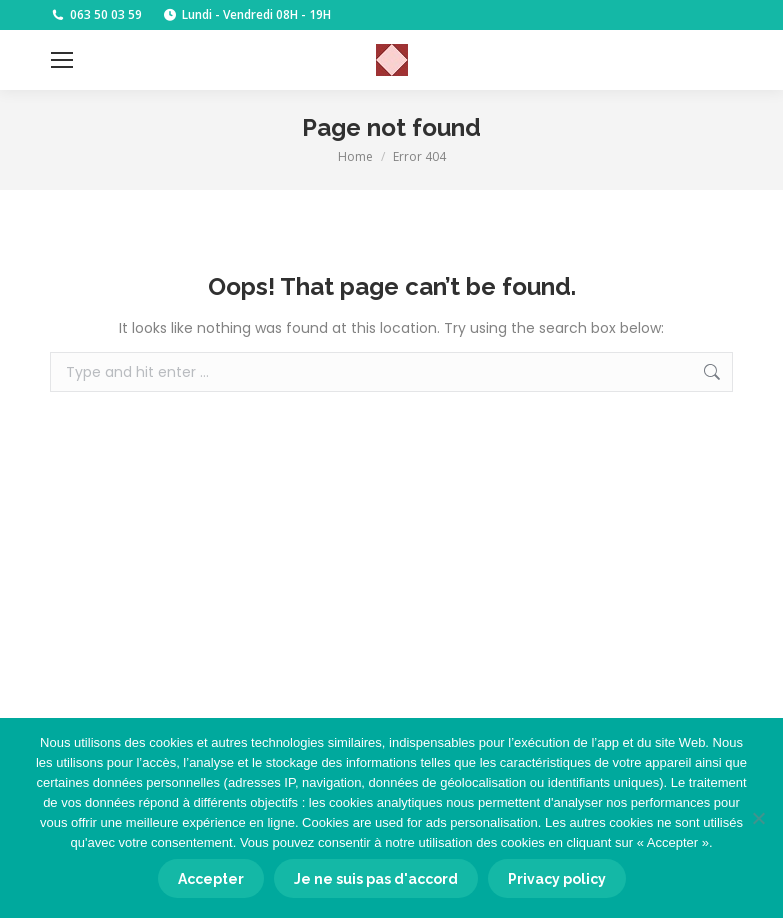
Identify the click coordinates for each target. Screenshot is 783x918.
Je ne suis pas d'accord (376, 879)
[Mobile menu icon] (62, 60)
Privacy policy (557, 879)
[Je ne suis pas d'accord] (758, 818)
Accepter (211, 879)
